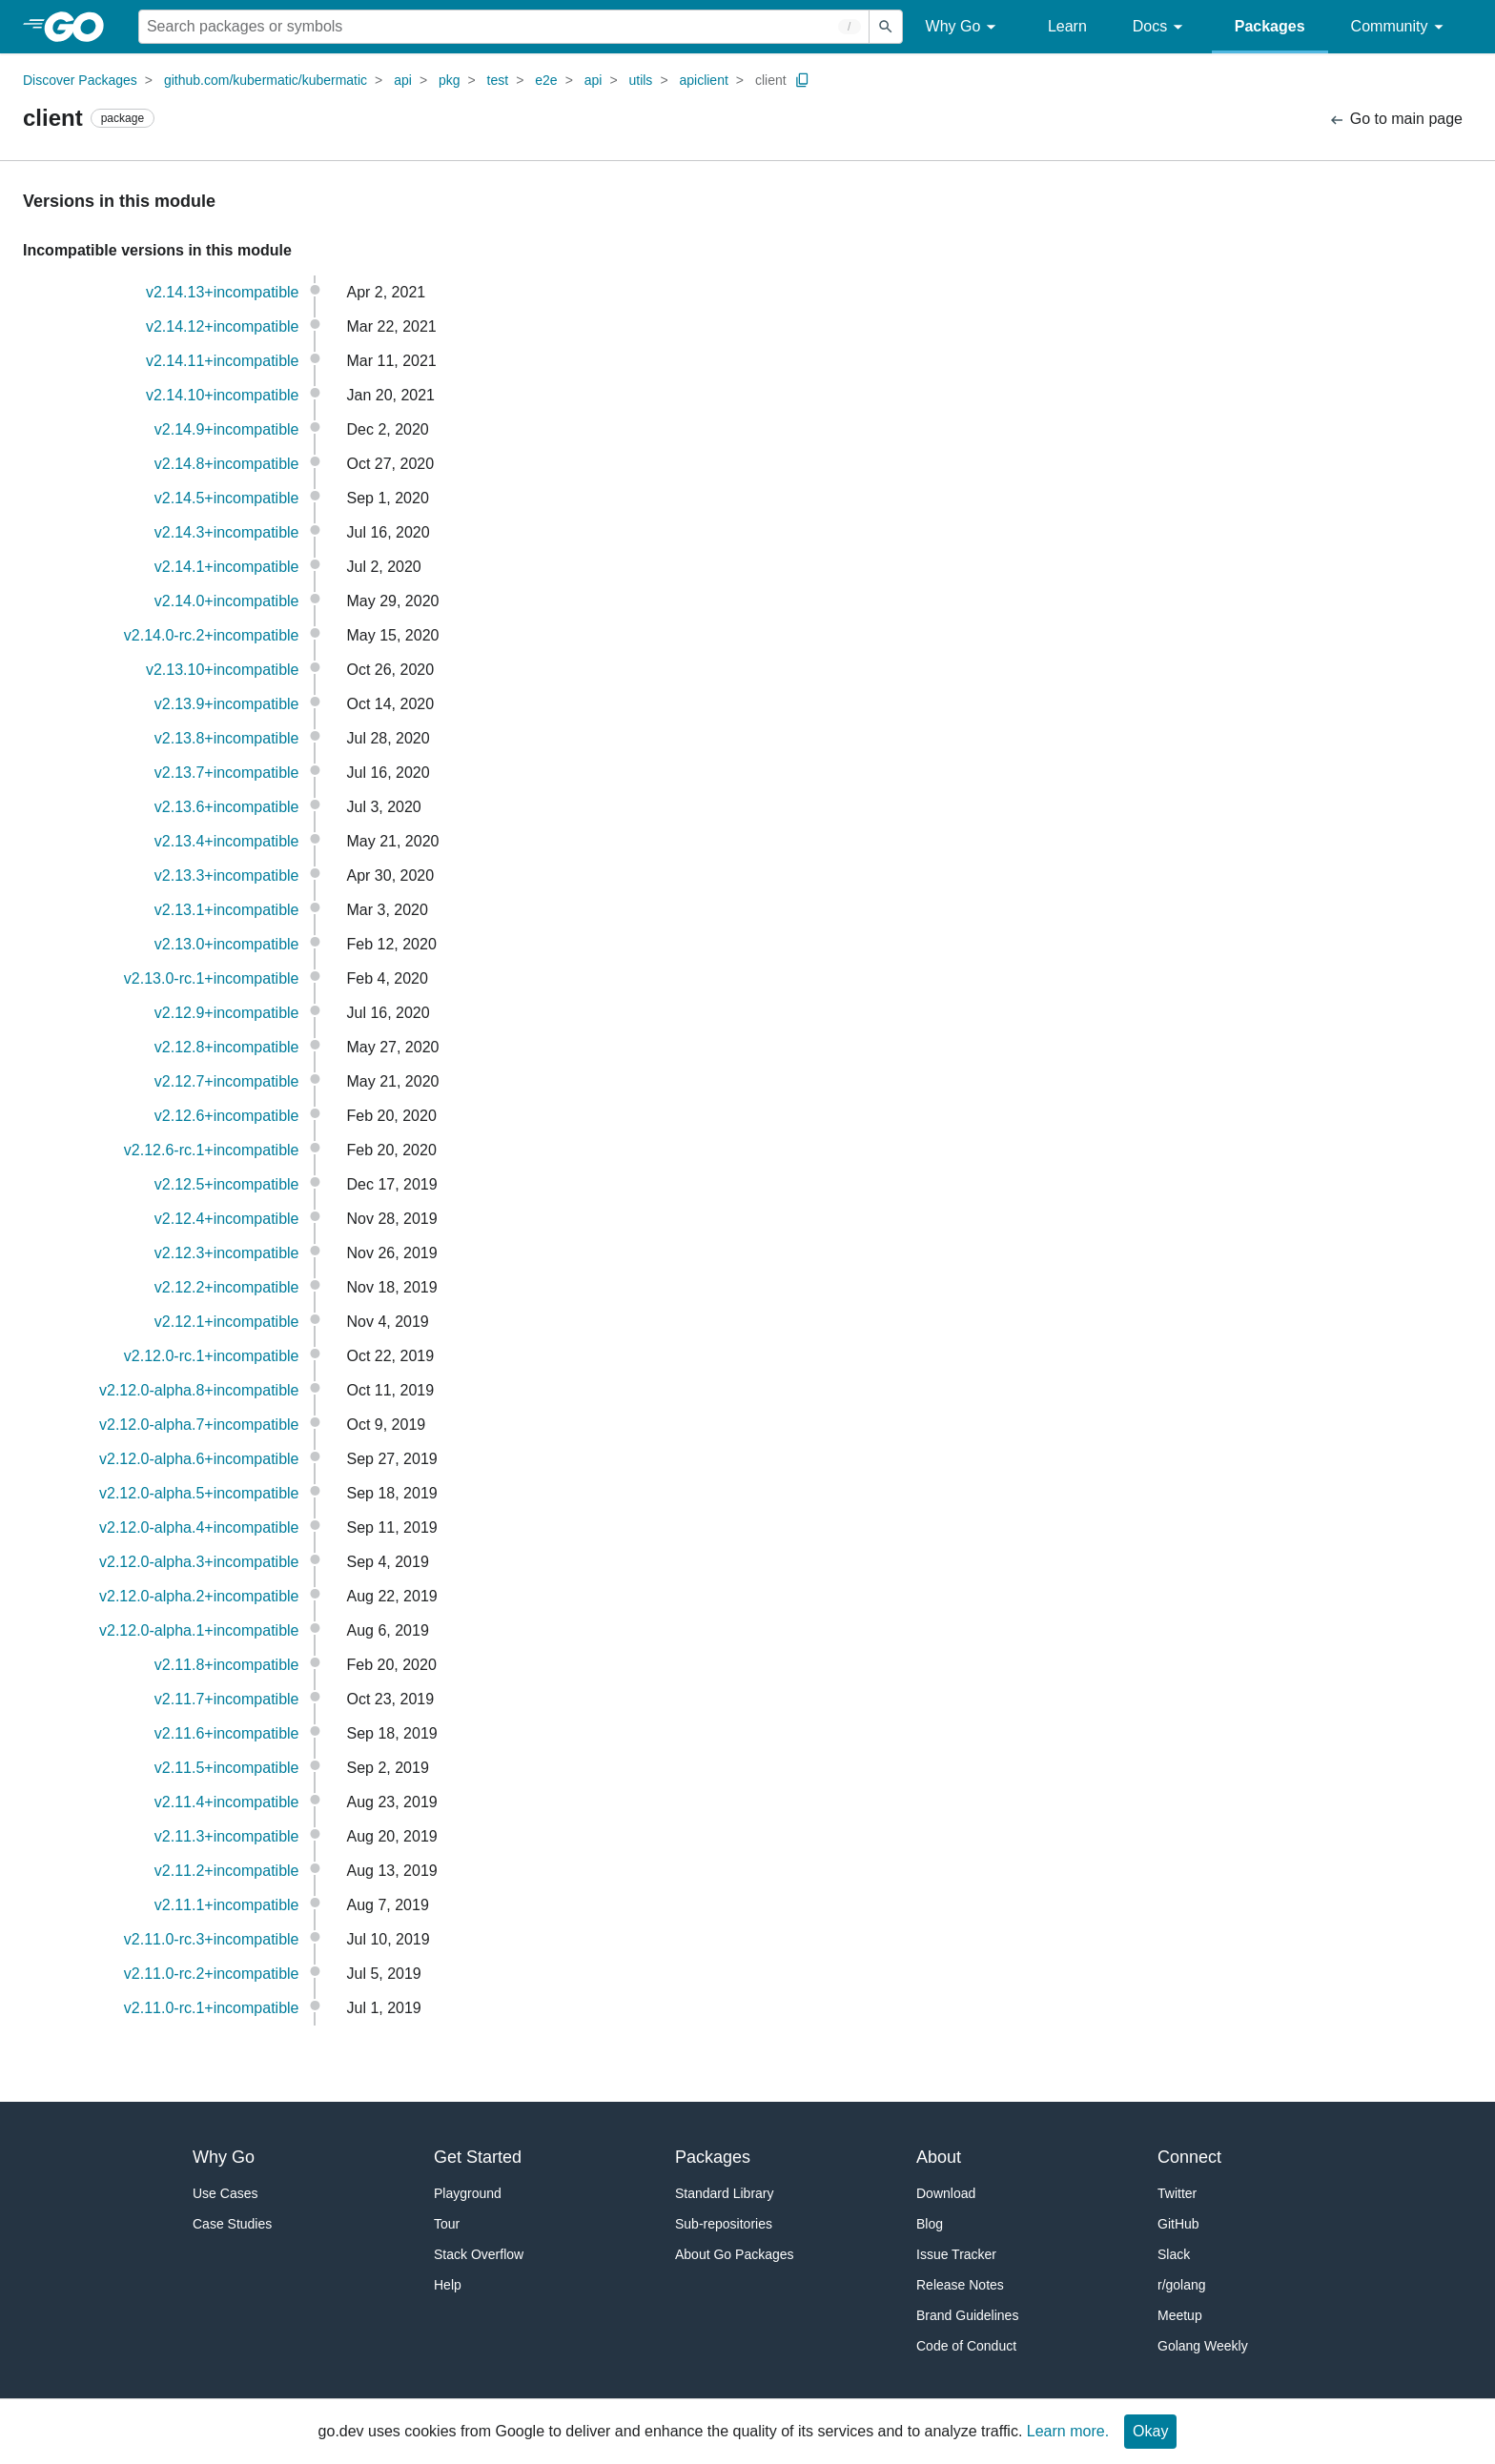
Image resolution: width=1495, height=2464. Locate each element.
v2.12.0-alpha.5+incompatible (198, 1493)
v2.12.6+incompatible (226, 1116)
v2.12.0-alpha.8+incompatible (198, 1390)
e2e (546, 80)
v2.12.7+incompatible (226, 1081)
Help (447, 2284)
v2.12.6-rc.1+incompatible (211, 1150)
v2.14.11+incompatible (222, 361)
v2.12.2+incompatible (226, 1287)
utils (640, 80)
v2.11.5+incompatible (226, 1768)
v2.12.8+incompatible (226, 1047)
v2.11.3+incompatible (226, 1836)
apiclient (703, 80)
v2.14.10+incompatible (222, 395)
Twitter (1177, 2193)
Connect (1189, 2157)
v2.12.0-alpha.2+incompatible (198, 1596)
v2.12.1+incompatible (226, 1321)
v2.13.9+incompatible (226, 704)
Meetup (1179, 2315)
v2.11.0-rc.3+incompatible (211, 1939)
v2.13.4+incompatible (226, 841)
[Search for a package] (504, 27)
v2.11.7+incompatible (226, 1699)
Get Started (478, 2157)
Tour (447, 2223)
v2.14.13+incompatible (222, 292)
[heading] (80, 26)
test (498, 80)
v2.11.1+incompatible (226, 1905)
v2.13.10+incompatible (222, 670)
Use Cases (225, 2193)
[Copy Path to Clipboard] (802, 80)
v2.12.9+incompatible (226, 1013)
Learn (1067, 26)
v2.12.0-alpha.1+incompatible (198, 1630)
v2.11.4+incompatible (226, 1802)
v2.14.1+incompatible (226, 567)
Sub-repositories (723, 2223)
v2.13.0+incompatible (226, 944)
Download (945, 2193)
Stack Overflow (478, 2254)
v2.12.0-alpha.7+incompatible (198, 1424)
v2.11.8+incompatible (226, 1665)
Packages (1270, 26)
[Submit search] (886, 27)
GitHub (1178, 2223)
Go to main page (1395, 120)
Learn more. (1068, 2431)
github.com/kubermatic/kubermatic (265, 80)
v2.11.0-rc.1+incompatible (211, 2008)
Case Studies (232, 2223)
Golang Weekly (1202, 2345)
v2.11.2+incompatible (226, 1871)
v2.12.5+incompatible (226, 1184)
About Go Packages (734, 2254)
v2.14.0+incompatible (226, 601)
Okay (1150, 2431)
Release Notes (960, 2284)
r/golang (1181, 2284)
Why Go (964, 27)
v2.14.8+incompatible (226, 464)
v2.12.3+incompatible (226, 1253)
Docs (1161, 27)
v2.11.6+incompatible (226, 1733)
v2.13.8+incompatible (226, 738)
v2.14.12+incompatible (222, 326)
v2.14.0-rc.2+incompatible (211, 635)
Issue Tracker (956, 2254)
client (771, 80)
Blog (929, 2223)
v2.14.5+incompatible (226, 498)
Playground (468, 2193)
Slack (1173, 2254)
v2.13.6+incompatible (226, 807)
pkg (450, 80)
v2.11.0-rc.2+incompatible (211, 1973)
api (403, 80)
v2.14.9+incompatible (226, 429)
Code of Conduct (966, 2345)
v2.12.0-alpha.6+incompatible (198, 1459)
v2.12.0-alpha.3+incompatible (198, 1562)
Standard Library (724, 2193)
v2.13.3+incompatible (226, 875)
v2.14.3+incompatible (226, 532)
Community (1400, 27)
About (938, 2157)
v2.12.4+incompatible (226, 1219)
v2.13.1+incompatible (226, 910)
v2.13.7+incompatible (226, 772)
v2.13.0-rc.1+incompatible (211, 978)
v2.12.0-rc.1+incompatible (211, 1356)
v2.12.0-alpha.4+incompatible (198, 1527)
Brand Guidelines (967, 2315)
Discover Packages (80, 80)
